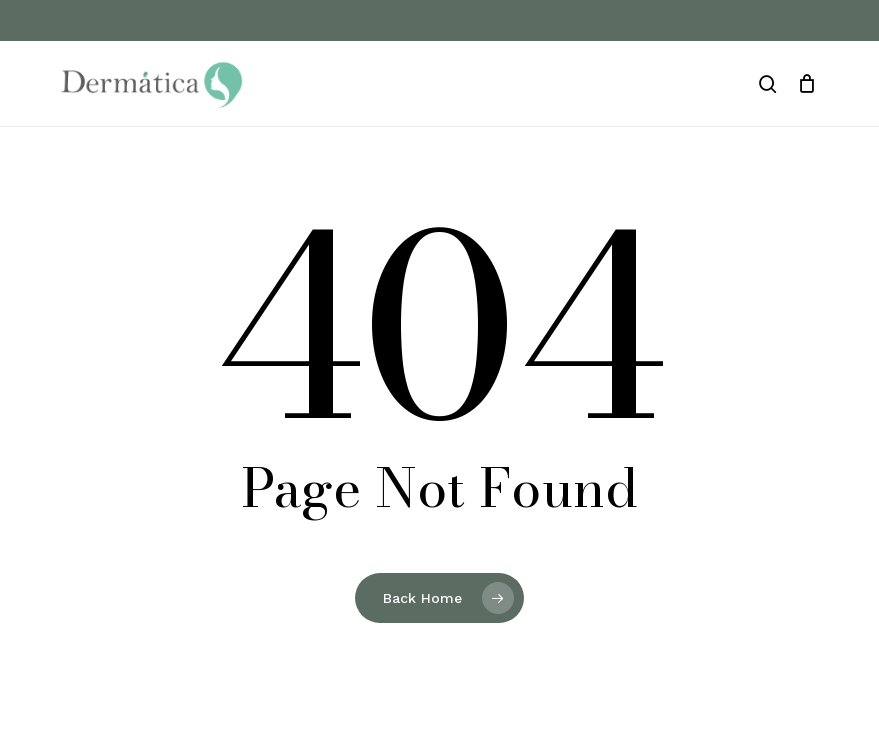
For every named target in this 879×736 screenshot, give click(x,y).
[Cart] (806, 84)
